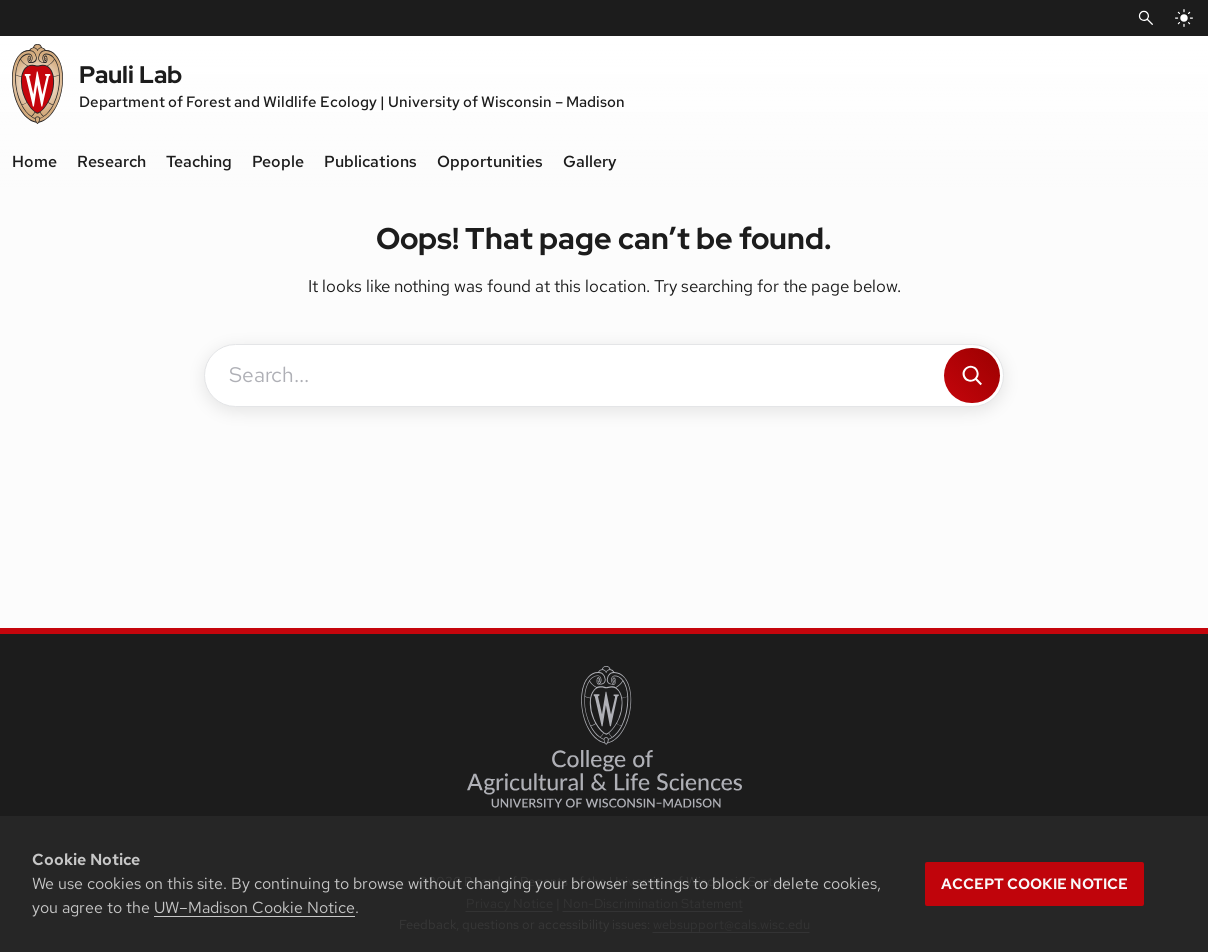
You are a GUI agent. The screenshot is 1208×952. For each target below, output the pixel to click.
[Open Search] (1146, 18)
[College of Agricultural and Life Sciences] (604, 737)
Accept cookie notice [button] (1034, 884)
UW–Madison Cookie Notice (254, 907)
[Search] (972, 375)
